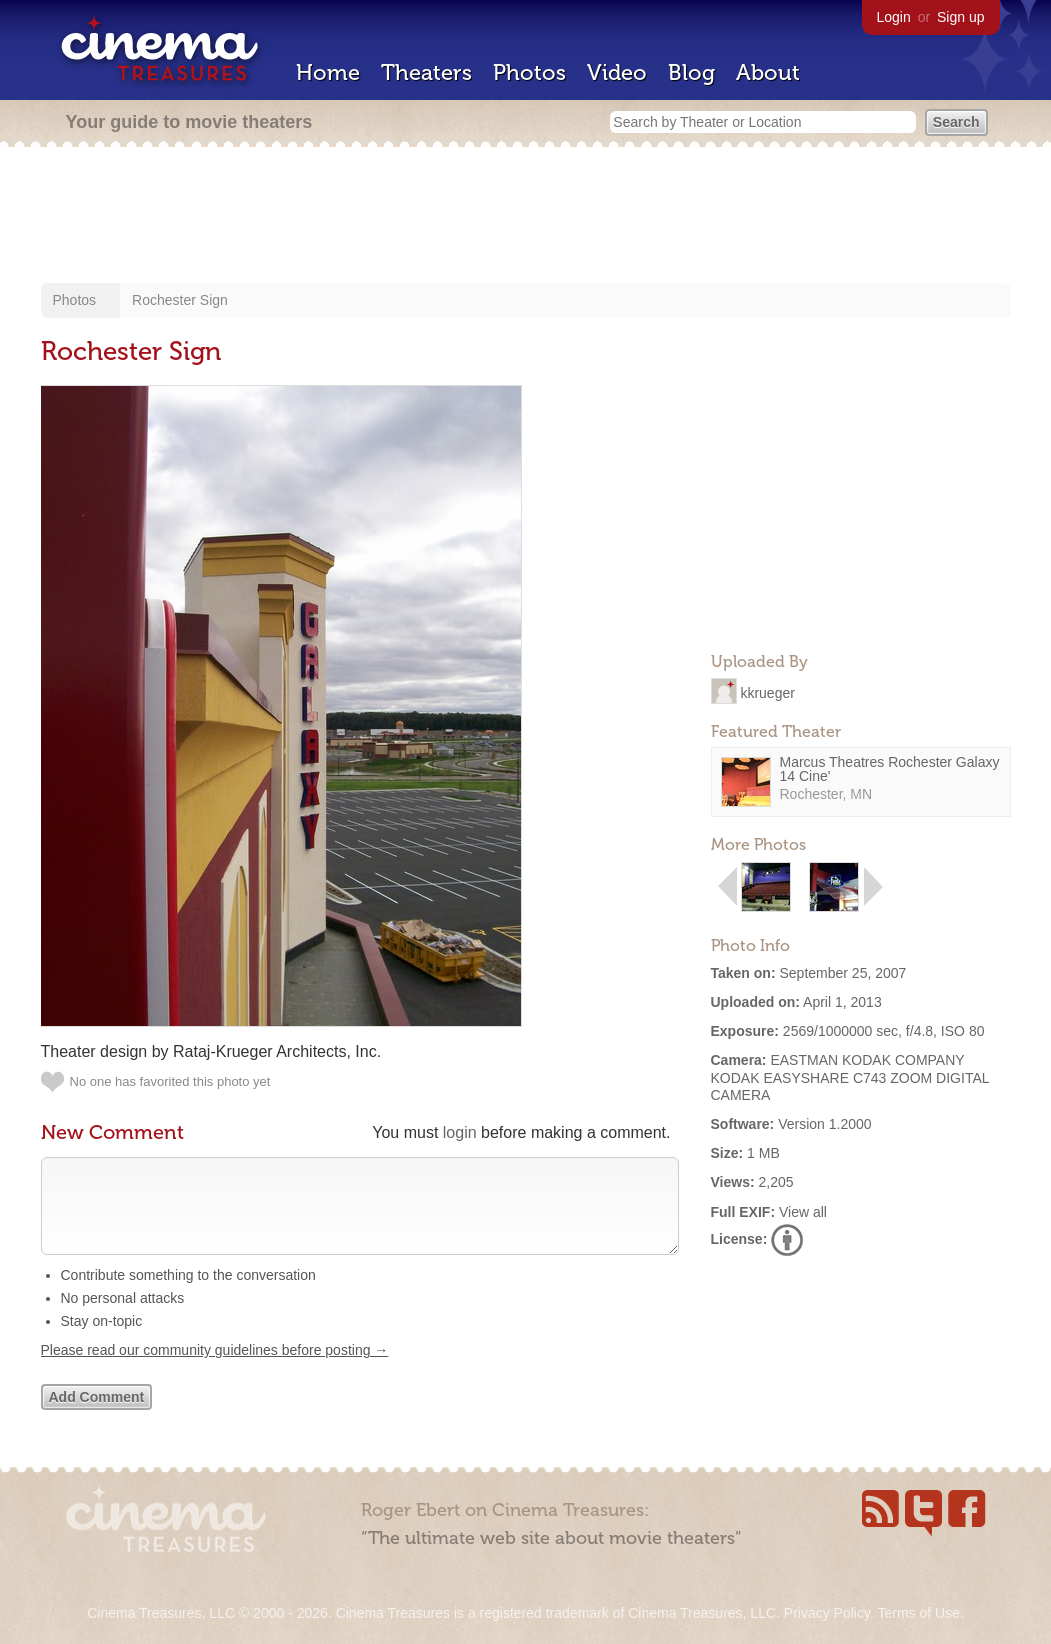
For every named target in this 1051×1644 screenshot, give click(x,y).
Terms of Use (918, 1613)
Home (328, 72)
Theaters (426, 72)
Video (617, 72)
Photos (529, 72)
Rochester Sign (180, 300)
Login (894, 17)
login (460, 1132)
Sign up (960, 17)
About (768, 72)
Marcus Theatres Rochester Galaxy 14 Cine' (890, 769)
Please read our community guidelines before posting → (215, 1370)
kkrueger (767, 692)
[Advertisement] (526, 217)
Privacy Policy (827, 1613)
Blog (691, 72)
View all (803, 1212)
